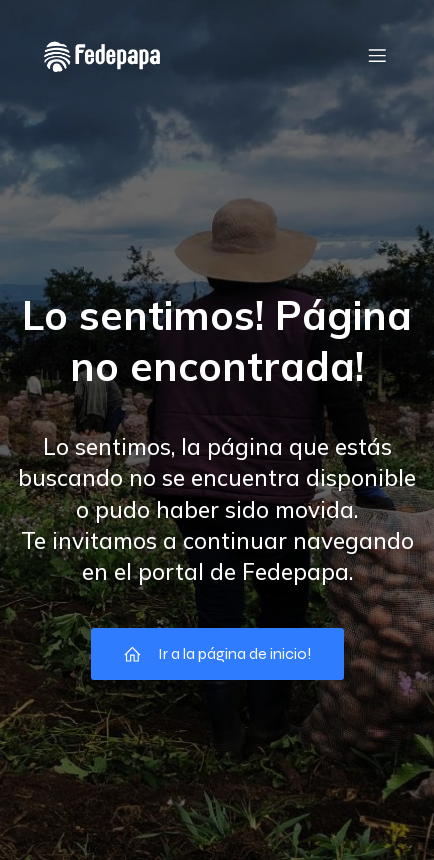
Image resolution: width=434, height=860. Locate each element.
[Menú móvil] (377, 55)
